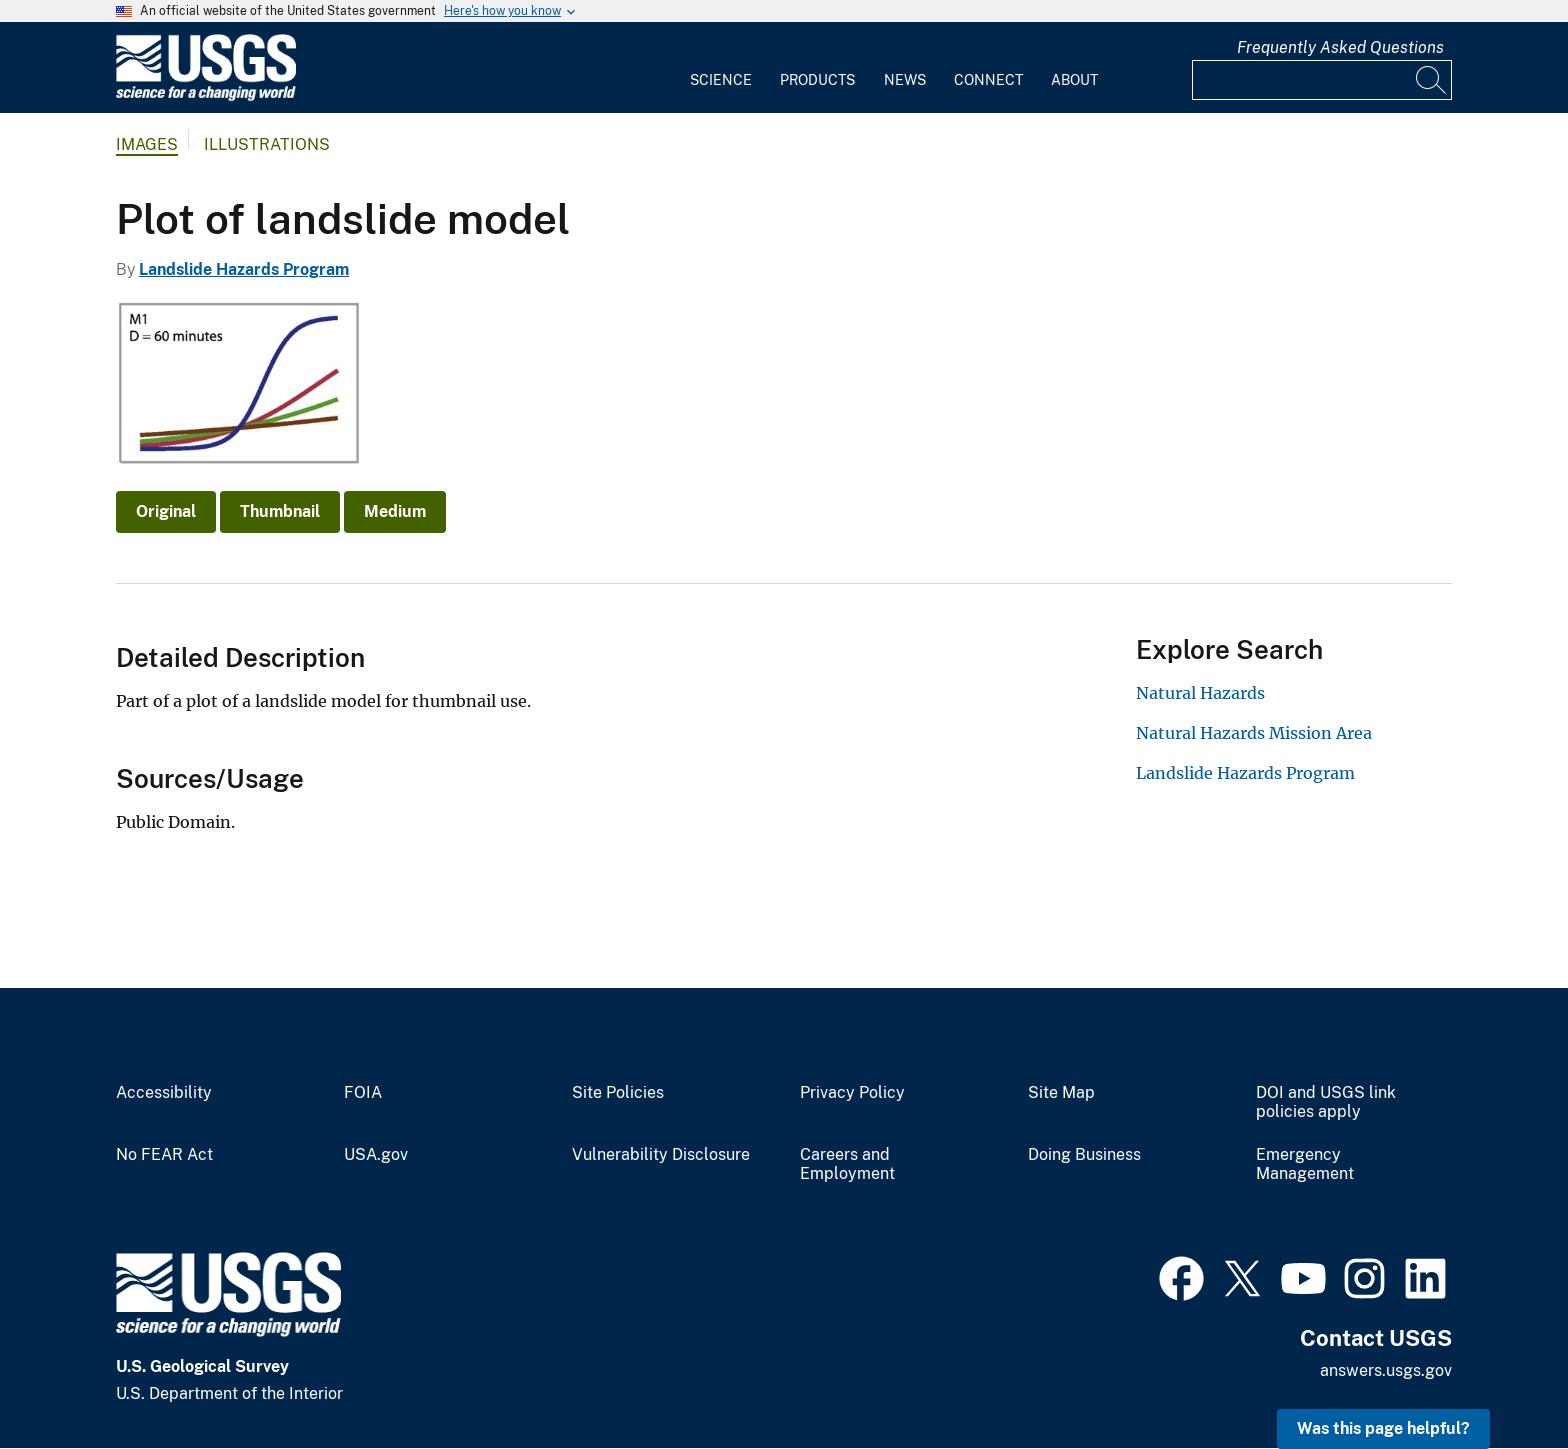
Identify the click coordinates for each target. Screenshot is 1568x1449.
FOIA (363, 1093)
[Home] (206, 96)
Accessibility (164, 1093)
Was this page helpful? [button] (1383, 1428)
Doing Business (1084, 1155)
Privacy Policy (852, 1093)
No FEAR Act (164, 1155)
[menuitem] (721, 68)
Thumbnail (280, 511)
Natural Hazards (1200, 693)
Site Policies (618, 1093)
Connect (988, 80)
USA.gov (376, 1155)
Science (721, 80)
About (1074, 80)
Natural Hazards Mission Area (1254, 733)
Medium (395, 511)
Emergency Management (1305, 1164)
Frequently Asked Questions (1340, 47)
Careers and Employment (847, 1164)
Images (147, 144)
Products (817, 80)
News (905, 80)
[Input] (1322, 80)
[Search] (1432, 80)
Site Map (1061, 1093)
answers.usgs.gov (1386, 1370)
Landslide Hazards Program (244, 269)
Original (166, 511)
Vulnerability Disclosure (661, 1155)
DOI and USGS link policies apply (1326, 1102)
